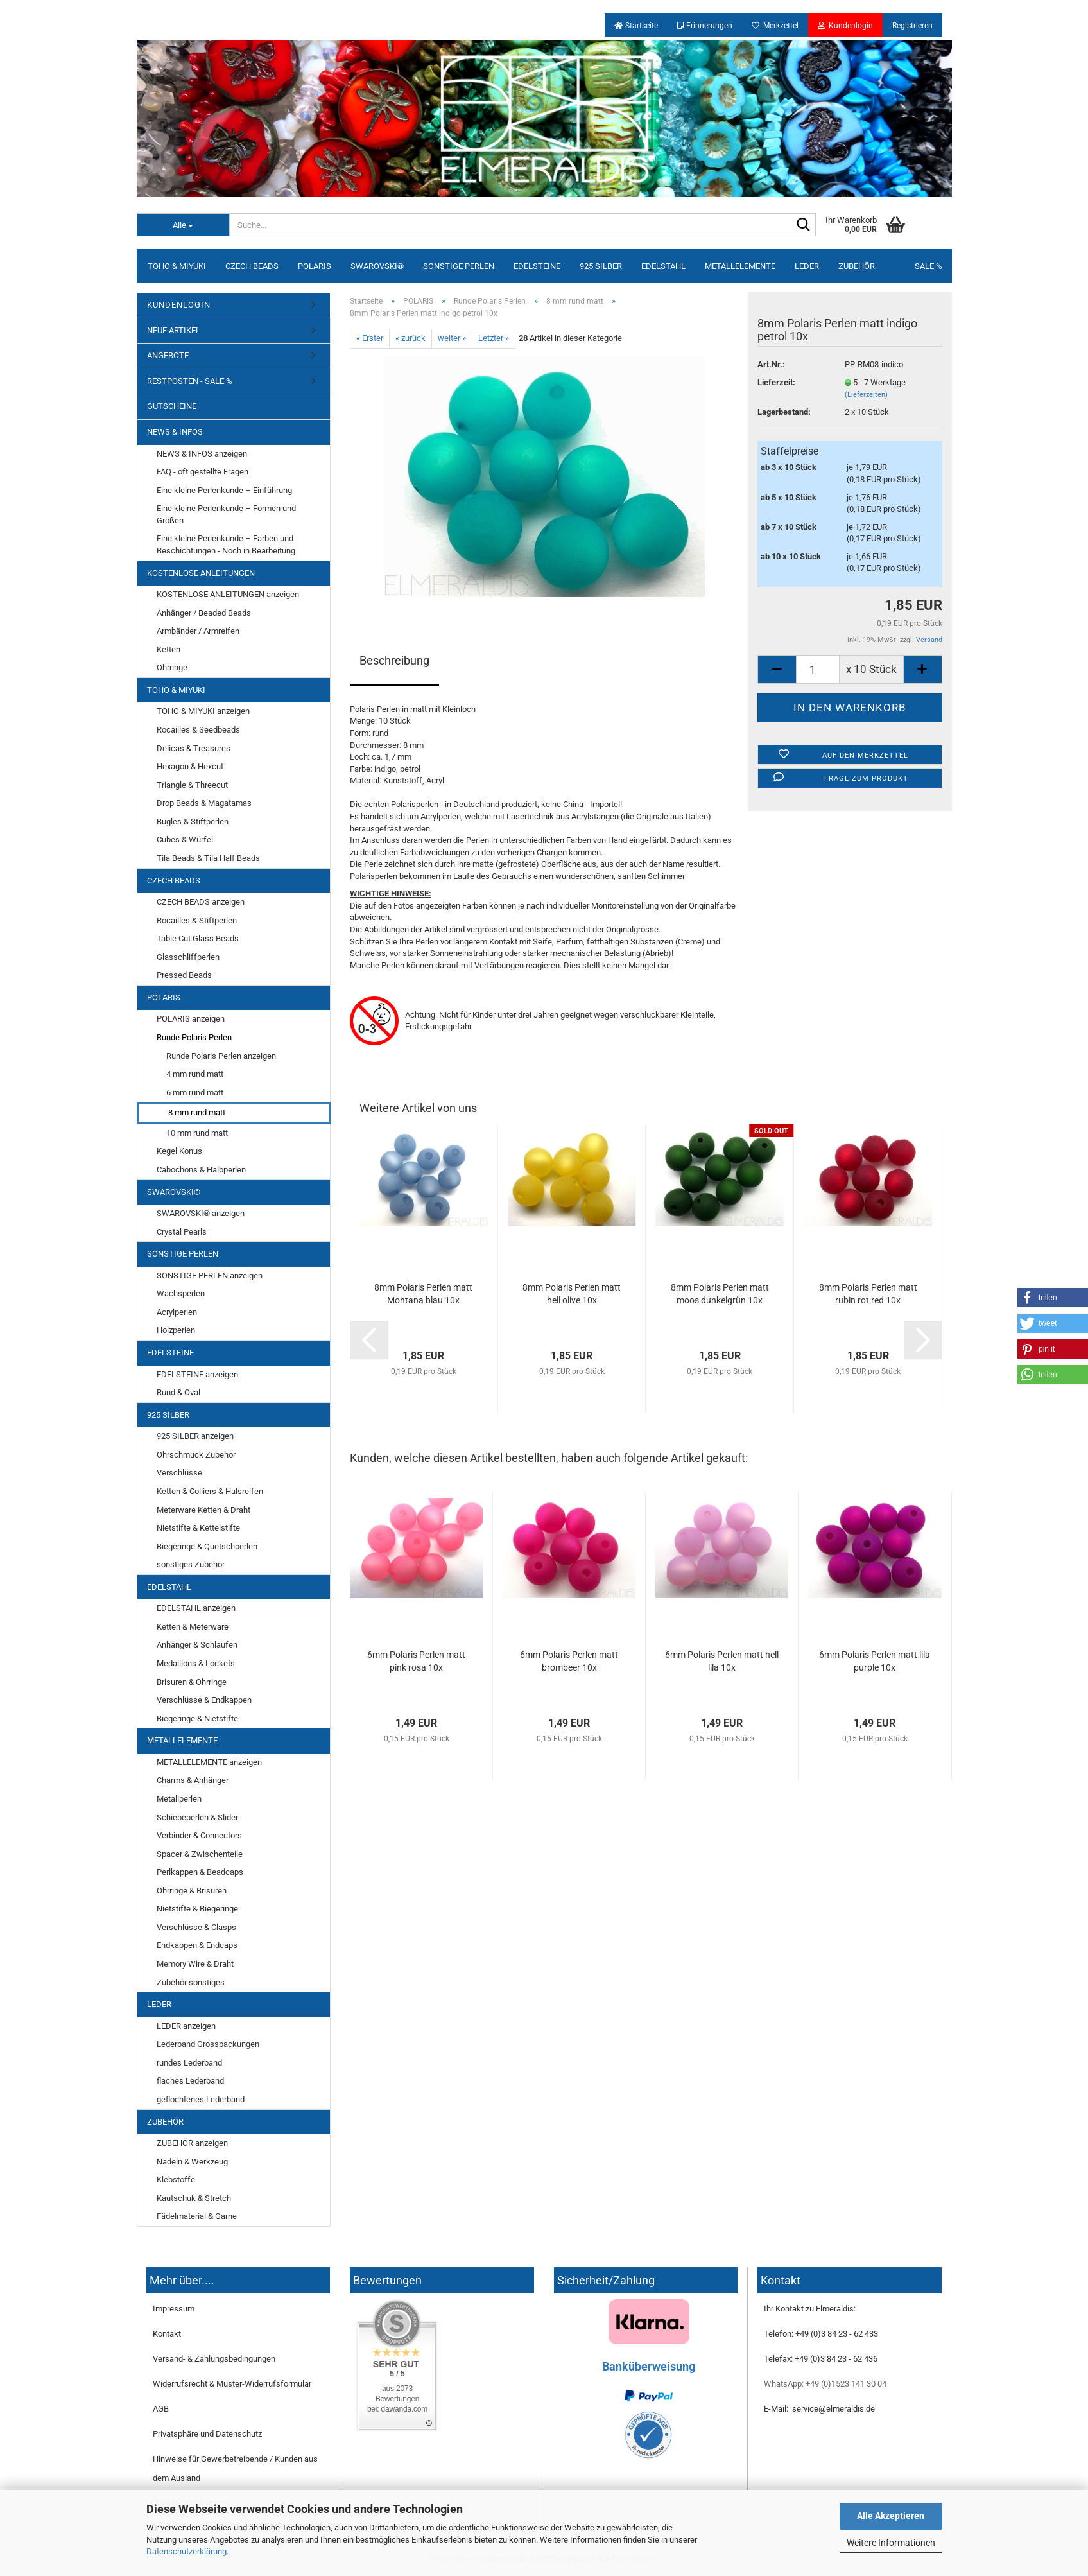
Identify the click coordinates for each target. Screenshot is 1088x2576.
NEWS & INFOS (175, 432)
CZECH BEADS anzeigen (201, 902)
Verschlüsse (179, 1472)
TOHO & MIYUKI (177, 266)
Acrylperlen (177, 1312)
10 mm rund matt (197, 1133)
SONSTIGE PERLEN (458, 266)
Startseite (636, 25)
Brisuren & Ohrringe (192, 1682)
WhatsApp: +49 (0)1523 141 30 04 (825, 2384)
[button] (1052, 1297)
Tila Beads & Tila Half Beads (208, 858)
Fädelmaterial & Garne (197, 2216)
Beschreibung (394, 660)
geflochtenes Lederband (201, 2099)
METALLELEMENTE (740, 266)
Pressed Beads (184, 975)
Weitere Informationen (891, 2542)
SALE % (928, 266)
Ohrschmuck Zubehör (196, 1454)
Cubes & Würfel (185, 839)
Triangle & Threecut (192, 785)
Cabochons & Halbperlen (201, 1169)
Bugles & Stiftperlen (193, 821)
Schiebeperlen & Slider (197, 1817)
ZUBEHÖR (856, 266)
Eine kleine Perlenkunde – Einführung (224, 490)
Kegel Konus (179, 1151)
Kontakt (167, 2333)
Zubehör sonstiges (191, 1982)
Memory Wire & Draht (195, 1964)
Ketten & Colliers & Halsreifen (210, 1491)
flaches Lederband (190, 2080)
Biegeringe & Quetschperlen (207, 1546)
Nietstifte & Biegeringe (197, 1908)
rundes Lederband (189, 2062)
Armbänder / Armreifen (198, 631)
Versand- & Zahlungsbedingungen (214, 2358)
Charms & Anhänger (193, 1780)
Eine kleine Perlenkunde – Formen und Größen (226, 514)
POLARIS (314, 266)
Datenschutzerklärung (186, 2551)
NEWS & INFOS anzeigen (202, 453)
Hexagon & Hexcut (190, 766)
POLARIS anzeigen (191, 1018)
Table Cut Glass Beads (198, 938)
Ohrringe (172, 667)
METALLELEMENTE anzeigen (209, 1762)
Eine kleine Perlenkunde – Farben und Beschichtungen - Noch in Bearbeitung (226, 544)
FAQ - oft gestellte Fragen (202, 471)
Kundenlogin (845, 25)
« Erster (369, 338)
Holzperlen (176, 1330)
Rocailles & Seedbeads (198, 730)
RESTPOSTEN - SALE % (189, 381)
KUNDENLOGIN (179, 304)
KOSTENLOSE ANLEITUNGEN (201, 573)
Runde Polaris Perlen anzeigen (221, 1056)
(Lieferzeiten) (866, 394)
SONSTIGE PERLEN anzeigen (210, 1275)
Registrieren (912, 25)
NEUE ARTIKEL (173, 330)
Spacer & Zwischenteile (200, 1854)
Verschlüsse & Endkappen (204, 1700)
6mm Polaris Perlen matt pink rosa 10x (416, 1661)
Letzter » (493, 338)
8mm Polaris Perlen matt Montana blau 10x (423, 1293)
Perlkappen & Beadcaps (200, 1872)
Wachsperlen (181, 1293)
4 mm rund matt (194, 1074)
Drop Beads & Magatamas (204, 803)
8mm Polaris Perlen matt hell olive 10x (571, 1293)
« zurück (410, 338)
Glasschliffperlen (188, 957)
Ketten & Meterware (193, 1627)
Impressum (173, 2308)
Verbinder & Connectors (199, 1835)
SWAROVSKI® (377, 266)
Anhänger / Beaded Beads (204, 613)
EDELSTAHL (663, 266)
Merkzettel (775, 25)
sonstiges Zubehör (191, 1564)
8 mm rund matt (196, 1112)
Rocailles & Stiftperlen (197, 920)
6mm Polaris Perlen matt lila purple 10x (874, 1661)
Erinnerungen (704, 25)
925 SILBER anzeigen (195, 1436)
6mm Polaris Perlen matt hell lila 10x (722, 1661)
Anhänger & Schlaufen (197, 1644)
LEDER (807, 266)
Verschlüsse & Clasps (196, 1927)
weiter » (452, 338)
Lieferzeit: (776, 382)
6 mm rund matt (194, 1092)
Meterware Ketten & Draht (203, 1510)
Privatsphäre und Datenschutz (207, 2434)
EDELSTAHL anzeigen (196, 1608)
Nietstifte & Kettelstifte (198, 1528)
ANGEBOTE (168, 355)
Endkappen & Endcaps (197, 1945)
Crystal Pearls (182, 1232)
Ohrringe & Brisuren (192, 1890)
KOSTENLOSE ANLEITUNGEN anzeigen (228, 594)
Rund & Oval (178, 1392)
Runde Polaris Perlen (194, 1037)
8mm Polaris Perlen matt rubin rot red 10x (868, 1293)
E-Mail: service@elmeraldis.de (819, 2409)
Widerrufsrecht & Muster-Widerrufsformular (232, 2384)
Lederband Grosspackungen (208, 2044)
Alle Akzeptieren (890, 2516)
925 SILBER (601, 266)
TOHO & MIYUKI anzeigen (203, 711)
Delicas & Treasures (193, 748)
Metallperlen (179, 1799)
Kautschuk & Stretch (194, 2198)
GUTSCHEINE (171, 406)
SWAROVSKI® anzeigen (201, 1213)
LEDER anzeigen (186, 2026)
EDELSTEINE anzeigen (197, 1374)
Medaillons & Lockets (196, 1663)
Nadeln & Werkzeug (192, 2161)
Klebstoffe (176, 2179)
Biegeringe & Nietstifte (197, 1718)
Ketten (168, 649)
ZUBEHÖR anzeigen (192, 2143)
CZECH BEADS (252, 266)
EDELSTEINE (537, 266)
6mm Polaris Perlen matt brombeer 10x (569, 1661)
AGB (161, 2409)
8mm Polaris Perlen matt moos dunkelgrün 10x (720, 1293)
